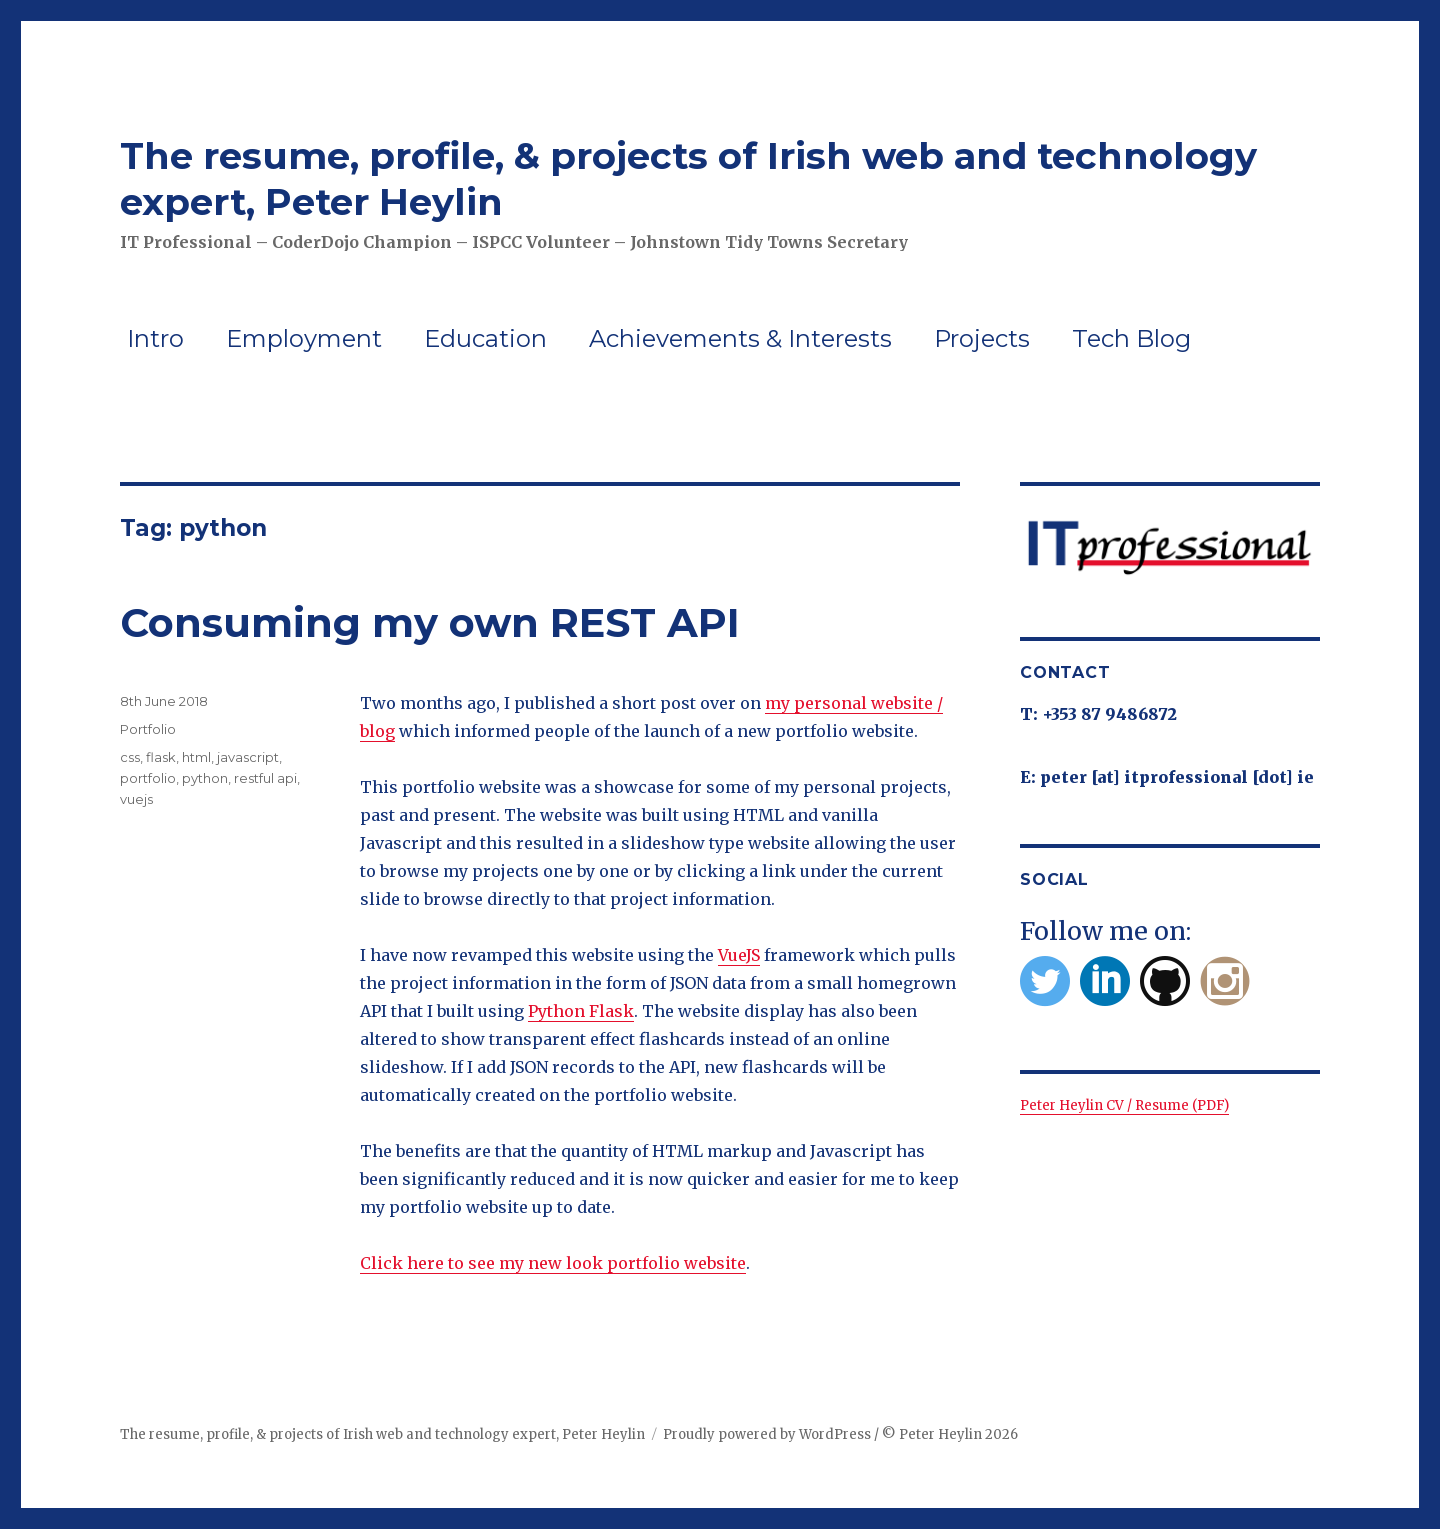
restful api (265, 778)
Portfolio (148, 729)
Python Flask (581, 1011)
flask (161, 757)
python (205, 778)
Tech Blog (1131, 338)
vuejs (136, 799)
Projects (982, 338)
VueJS (739, 955)
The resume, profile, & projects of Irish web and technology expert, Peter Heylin (382, 1434)
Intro (155, 338)
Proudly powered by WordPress (767, 1434)
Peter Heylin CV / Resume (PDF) (1124, 1105)
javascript (248, 757)
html (196, 757)
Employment (304, 338)
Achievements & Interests (740, 338)
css (130, 757)
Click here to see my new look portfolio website (553, 1263)
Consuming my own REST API (430, 622)
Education (485, 338)
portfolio (148, 778)
